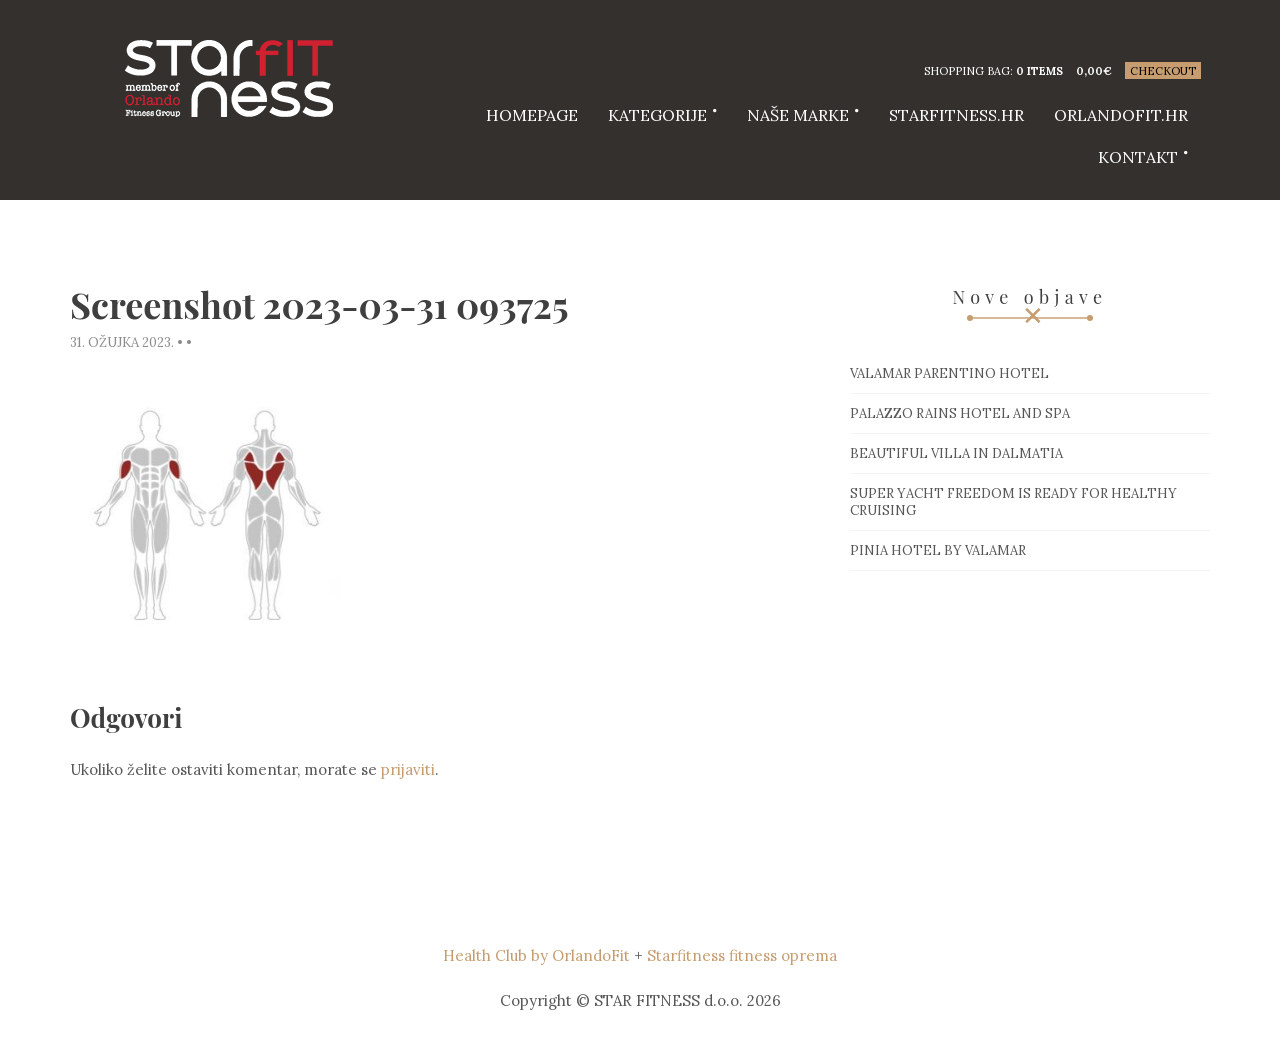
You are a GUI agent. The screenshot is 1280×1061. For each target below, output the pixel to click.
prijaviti (408, 769)
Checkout (1163, 71)
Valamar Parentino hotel (949, 373)
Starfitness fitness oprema (742, 955)
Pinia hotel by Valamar (938, 550)
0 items (1039, 71)
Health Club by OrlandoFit (536, 955)
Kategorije (657, 115)
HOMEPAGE (532, 115)
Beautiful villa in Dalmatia (956, 453)
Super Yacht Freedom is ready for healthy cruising (1013, 502)
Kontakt (1138, 157)
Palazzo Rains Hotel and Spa (960, 413)
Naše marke (798, 115)
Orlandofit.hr (1121, 115)
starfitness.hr (956, 115)
